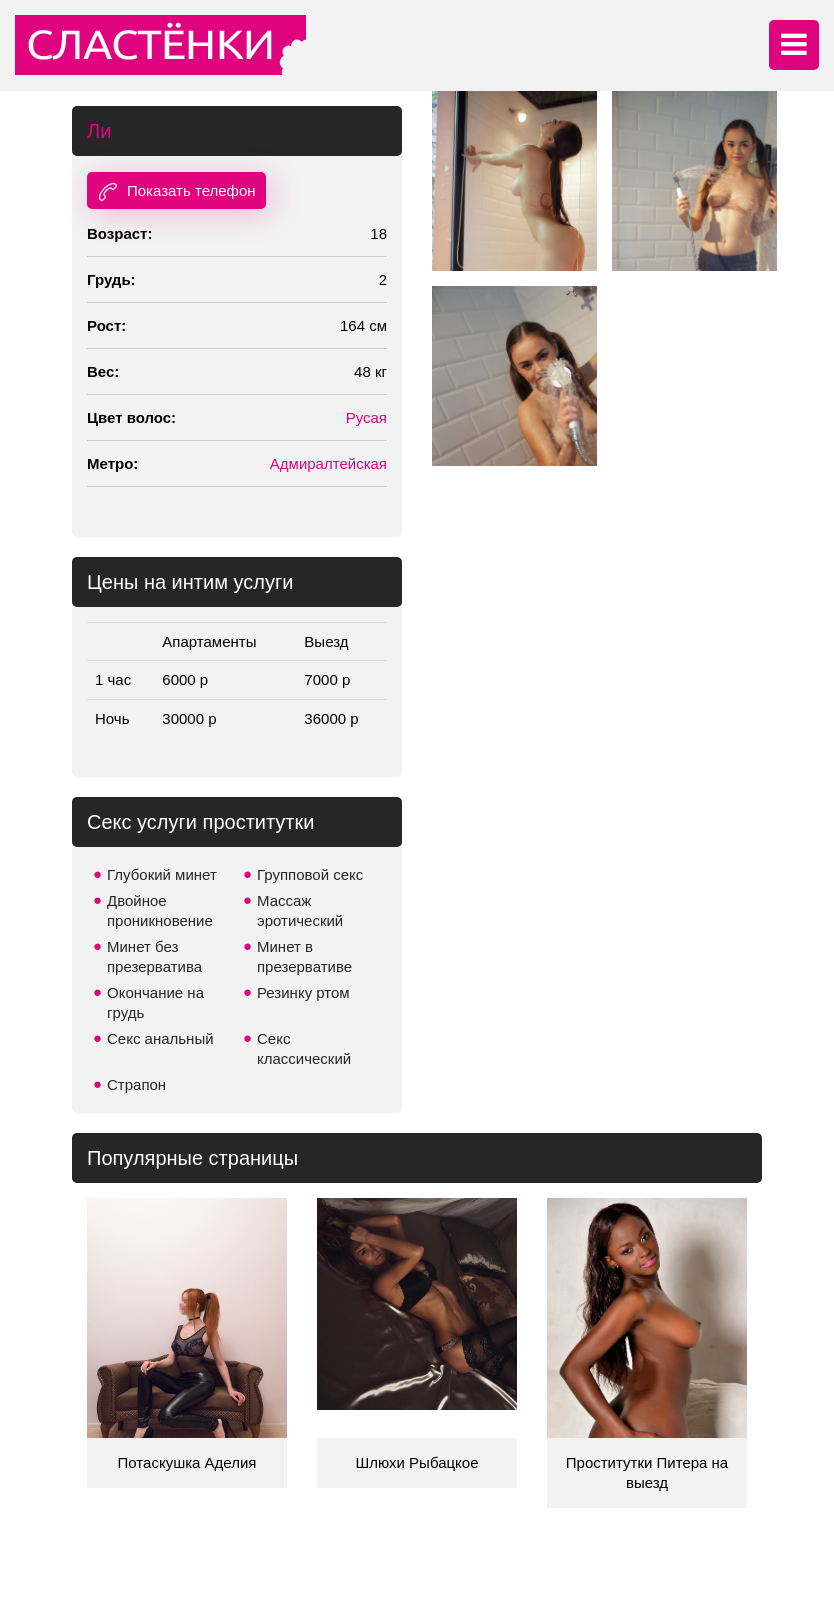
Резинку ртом (303, 992)
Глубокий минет (162, 874)
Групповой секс (310, 874)
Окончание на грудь (155, 1002)
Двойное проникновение (160, 910)
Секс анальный (160, 1038)
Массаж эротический (300, 910)
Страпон (136, 1084)
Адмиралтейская (328, 463)
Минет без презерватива (154, 956)
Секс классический (304, 1048)
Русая (366, 417)
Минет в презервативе (304, 956)
